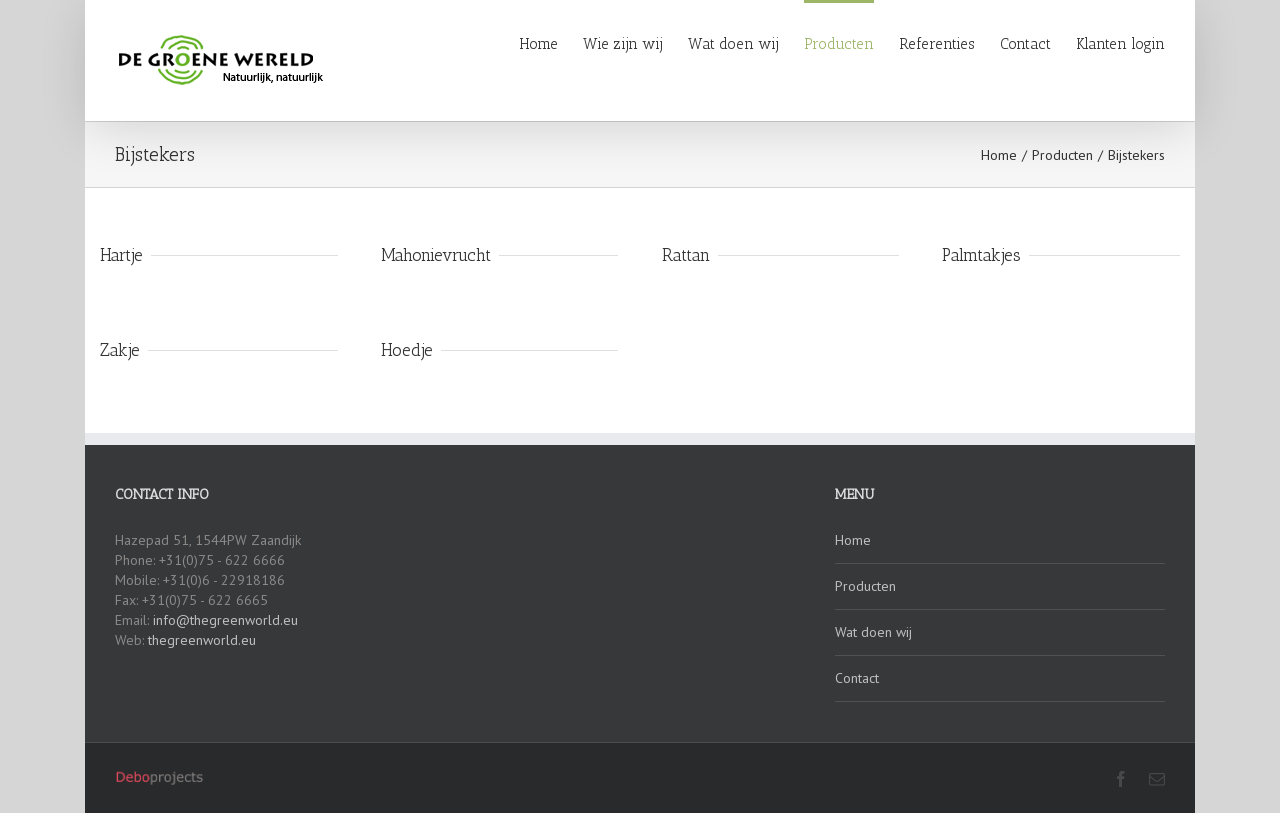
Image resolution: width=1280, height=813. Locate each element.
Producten (839, 44)
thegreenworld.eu (202, 640)
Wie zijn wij (623, 44)
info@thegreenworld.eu (225, 620)
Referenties (937, 44)
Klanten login (1120, 44)
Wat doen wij (733, 44)
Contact (1025, 44)
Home (538, 44)
